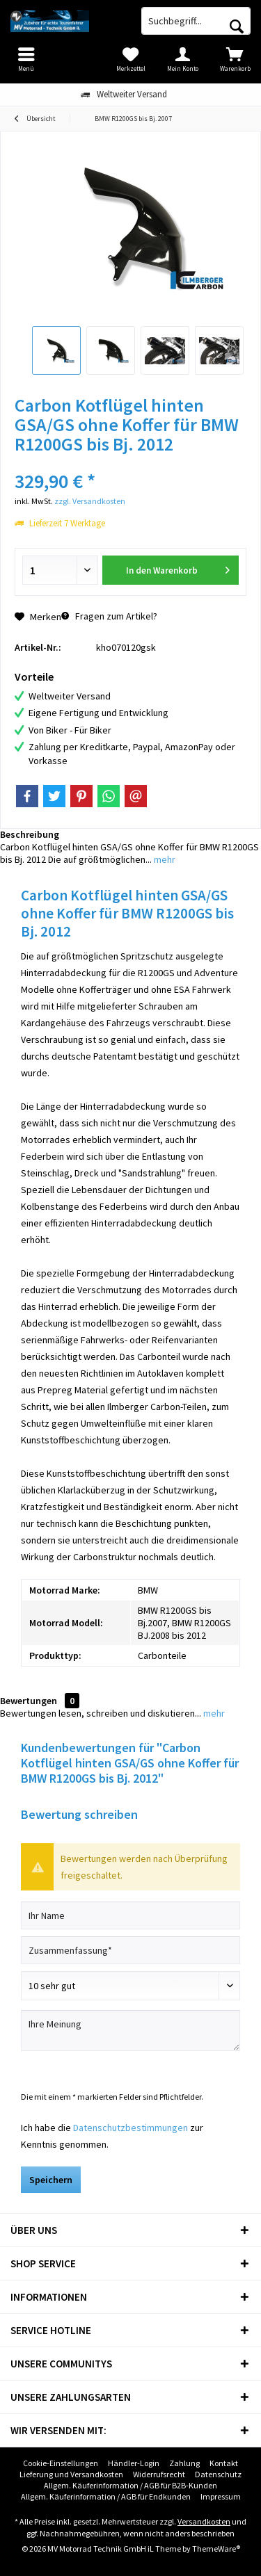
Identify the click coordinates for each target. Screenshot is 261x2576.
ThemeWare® (216, 2548)
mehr (163, 859)
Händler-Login (133, 2463)
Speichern (50, 2179)
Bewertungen (28, 1700)
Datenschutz (218, 2474)
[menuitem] (235, 59)
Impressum (220, 2496)
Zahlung (184, 2463)
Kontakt (223, 2463)
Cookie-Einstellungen (60, 2463)
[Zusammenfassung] (130, 1950)
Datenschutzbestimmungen (130, 2127)
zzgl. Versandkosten (89, 501)
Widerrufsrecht (159, 2474)
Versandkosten (203, 2521)
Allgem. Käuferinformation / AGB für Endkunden (106, 2496)
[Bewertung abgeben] (130, 1985)
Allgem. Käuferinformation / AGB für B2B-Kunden (130, 2485)
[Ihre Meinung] (130, 2030)
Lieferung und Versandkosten (71, 2474)
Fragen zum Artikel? (109, 616)
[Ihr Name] (130, 1915)
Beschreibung (29, 834)
